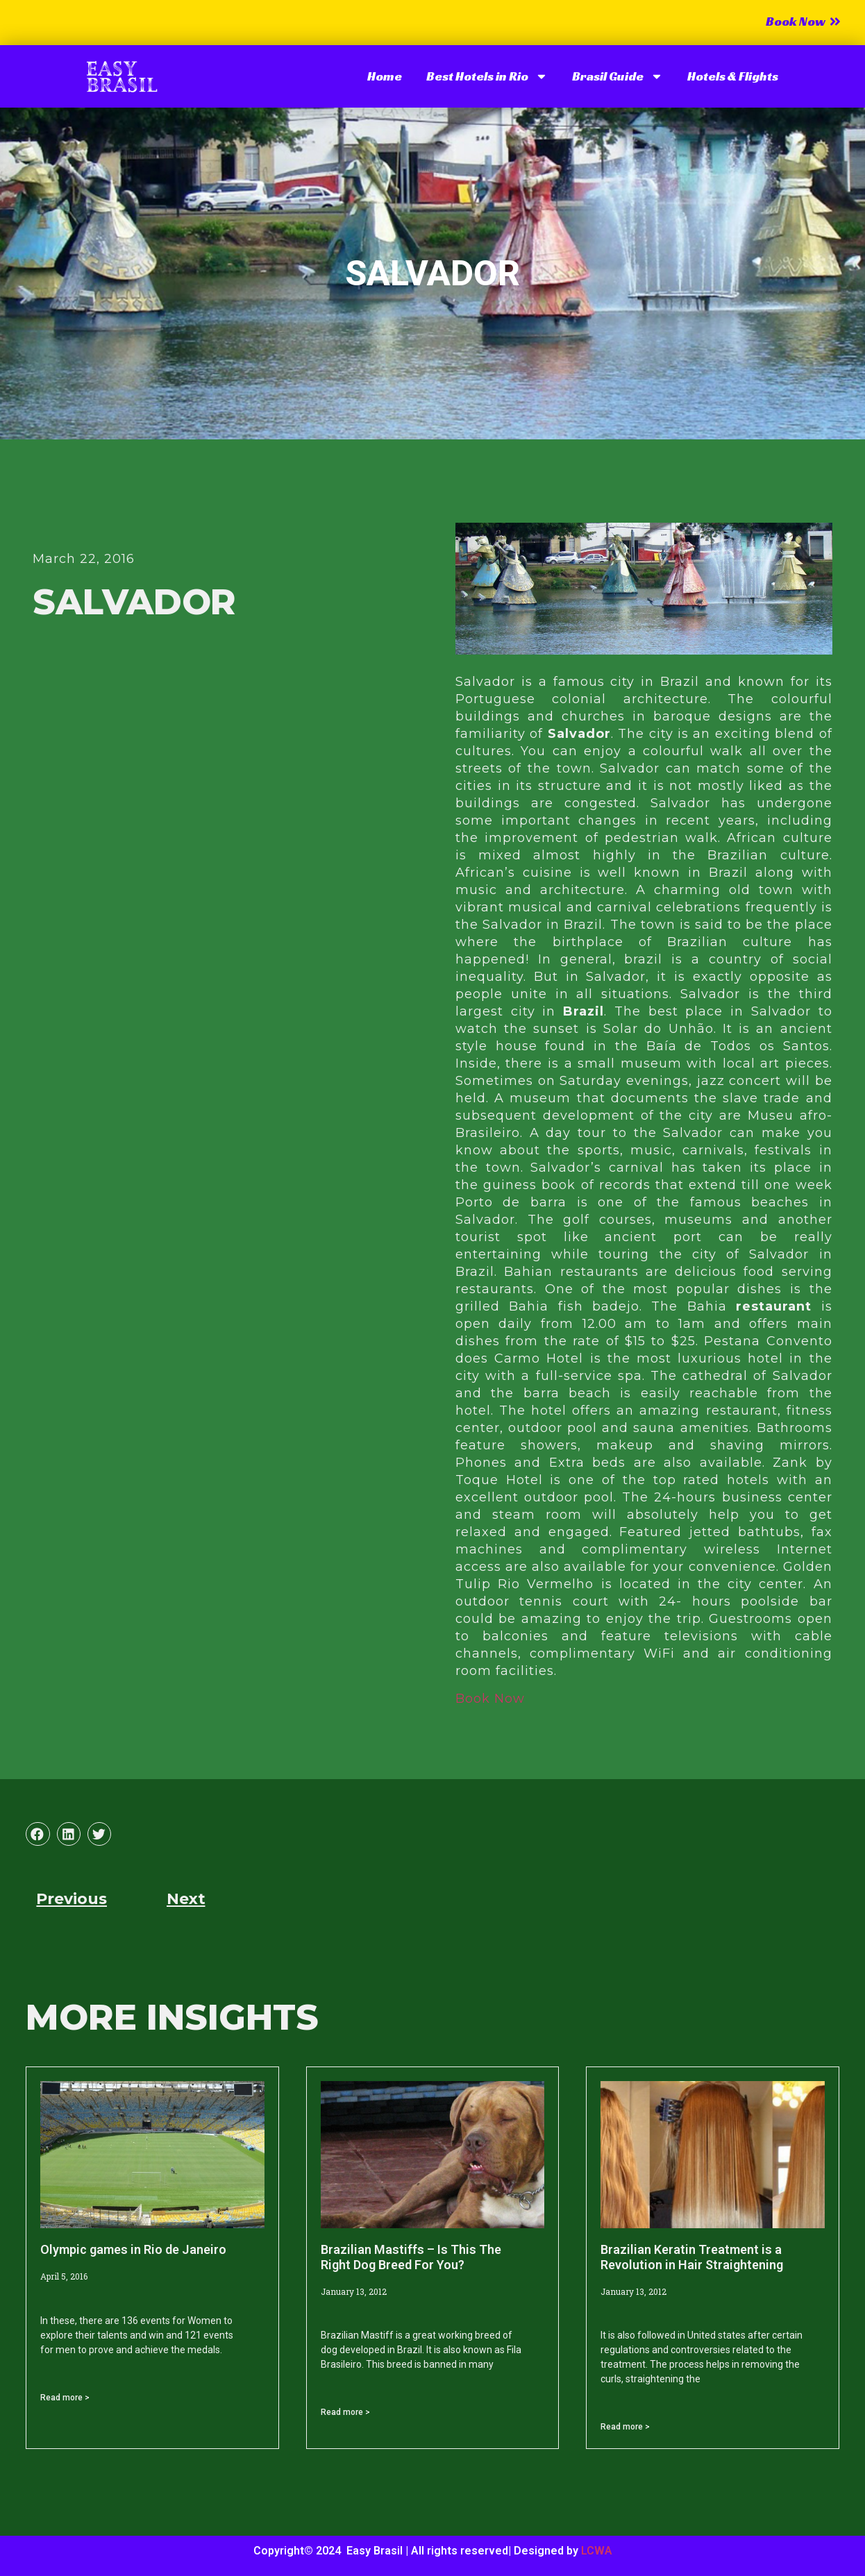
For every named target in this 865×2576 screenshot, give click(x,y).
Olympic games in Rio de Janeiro (133, 2249)
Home (384, 76)
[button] (37, 1834)
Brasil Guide (617, 76)
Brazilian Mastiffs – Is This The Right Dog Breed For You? (411, 2257)
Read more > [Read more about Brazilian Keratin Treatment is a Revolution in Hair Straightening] (625, 2427)
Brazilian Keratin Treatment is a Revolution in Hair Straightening (692, 2257)
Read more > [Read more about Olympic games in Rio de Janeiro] (65, 2397)
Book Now (490, 1698)
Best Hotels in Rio (487, 76)
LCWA (596, 2550)
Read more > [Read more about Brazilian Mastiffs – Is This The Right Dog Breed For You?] (345, 2412)
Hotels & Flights (732, 76)
